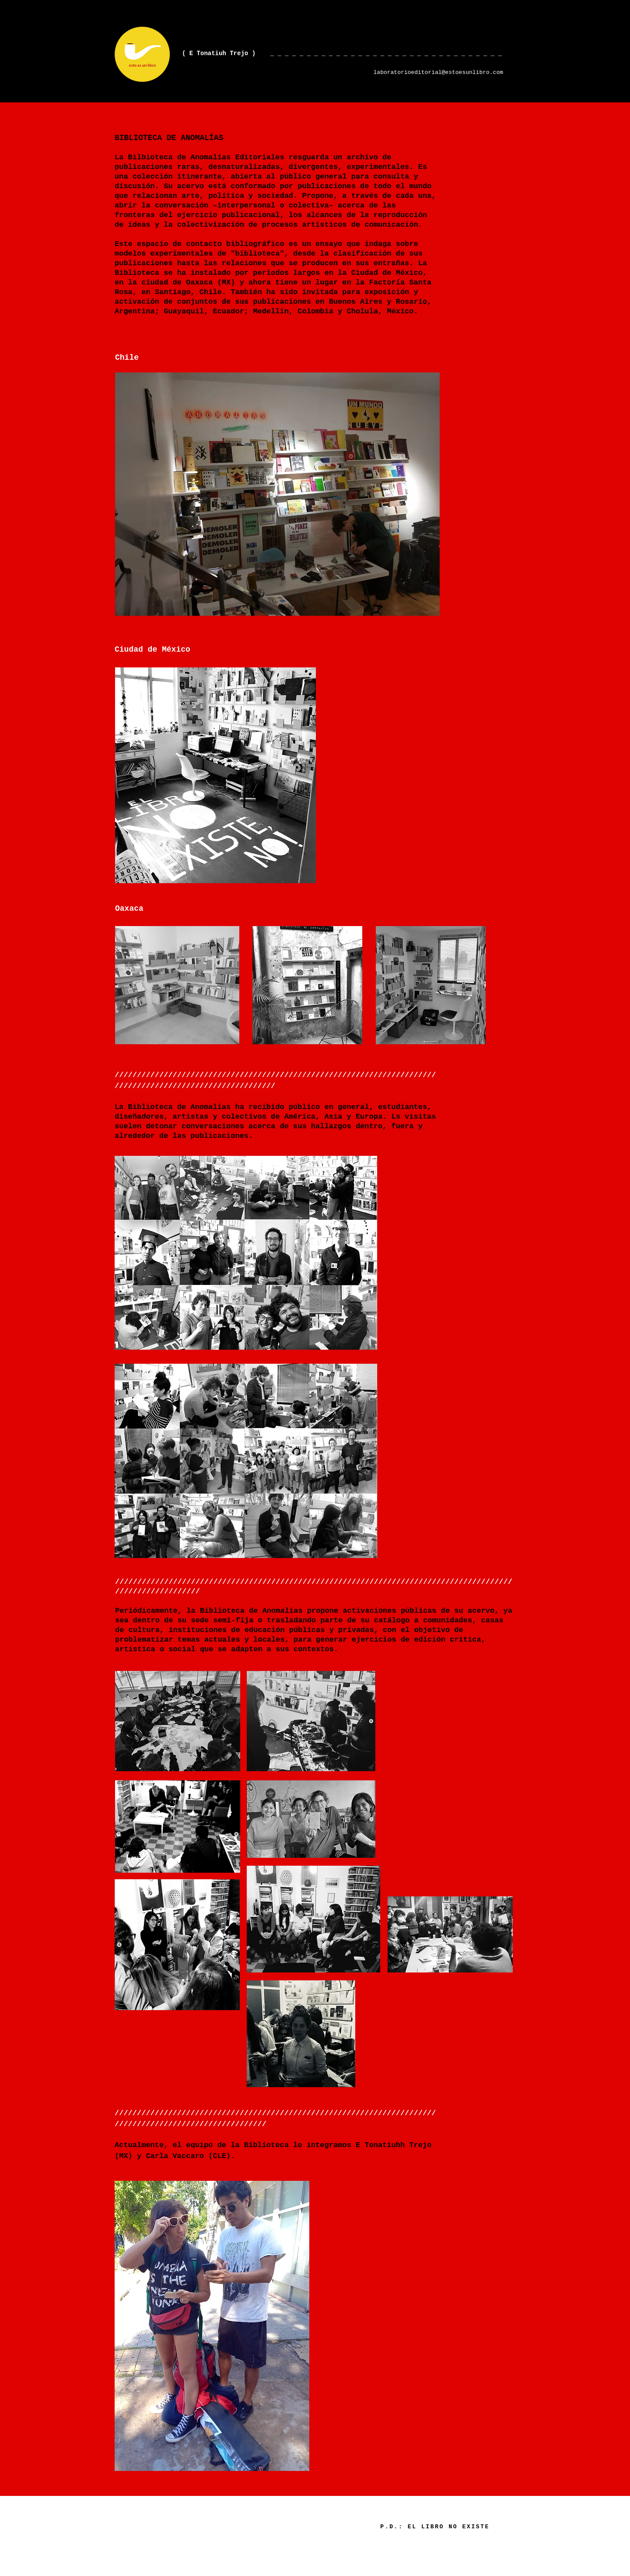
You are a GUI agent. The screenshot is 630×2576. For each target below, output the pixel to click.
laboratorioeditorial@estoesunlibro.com (438, 72)
